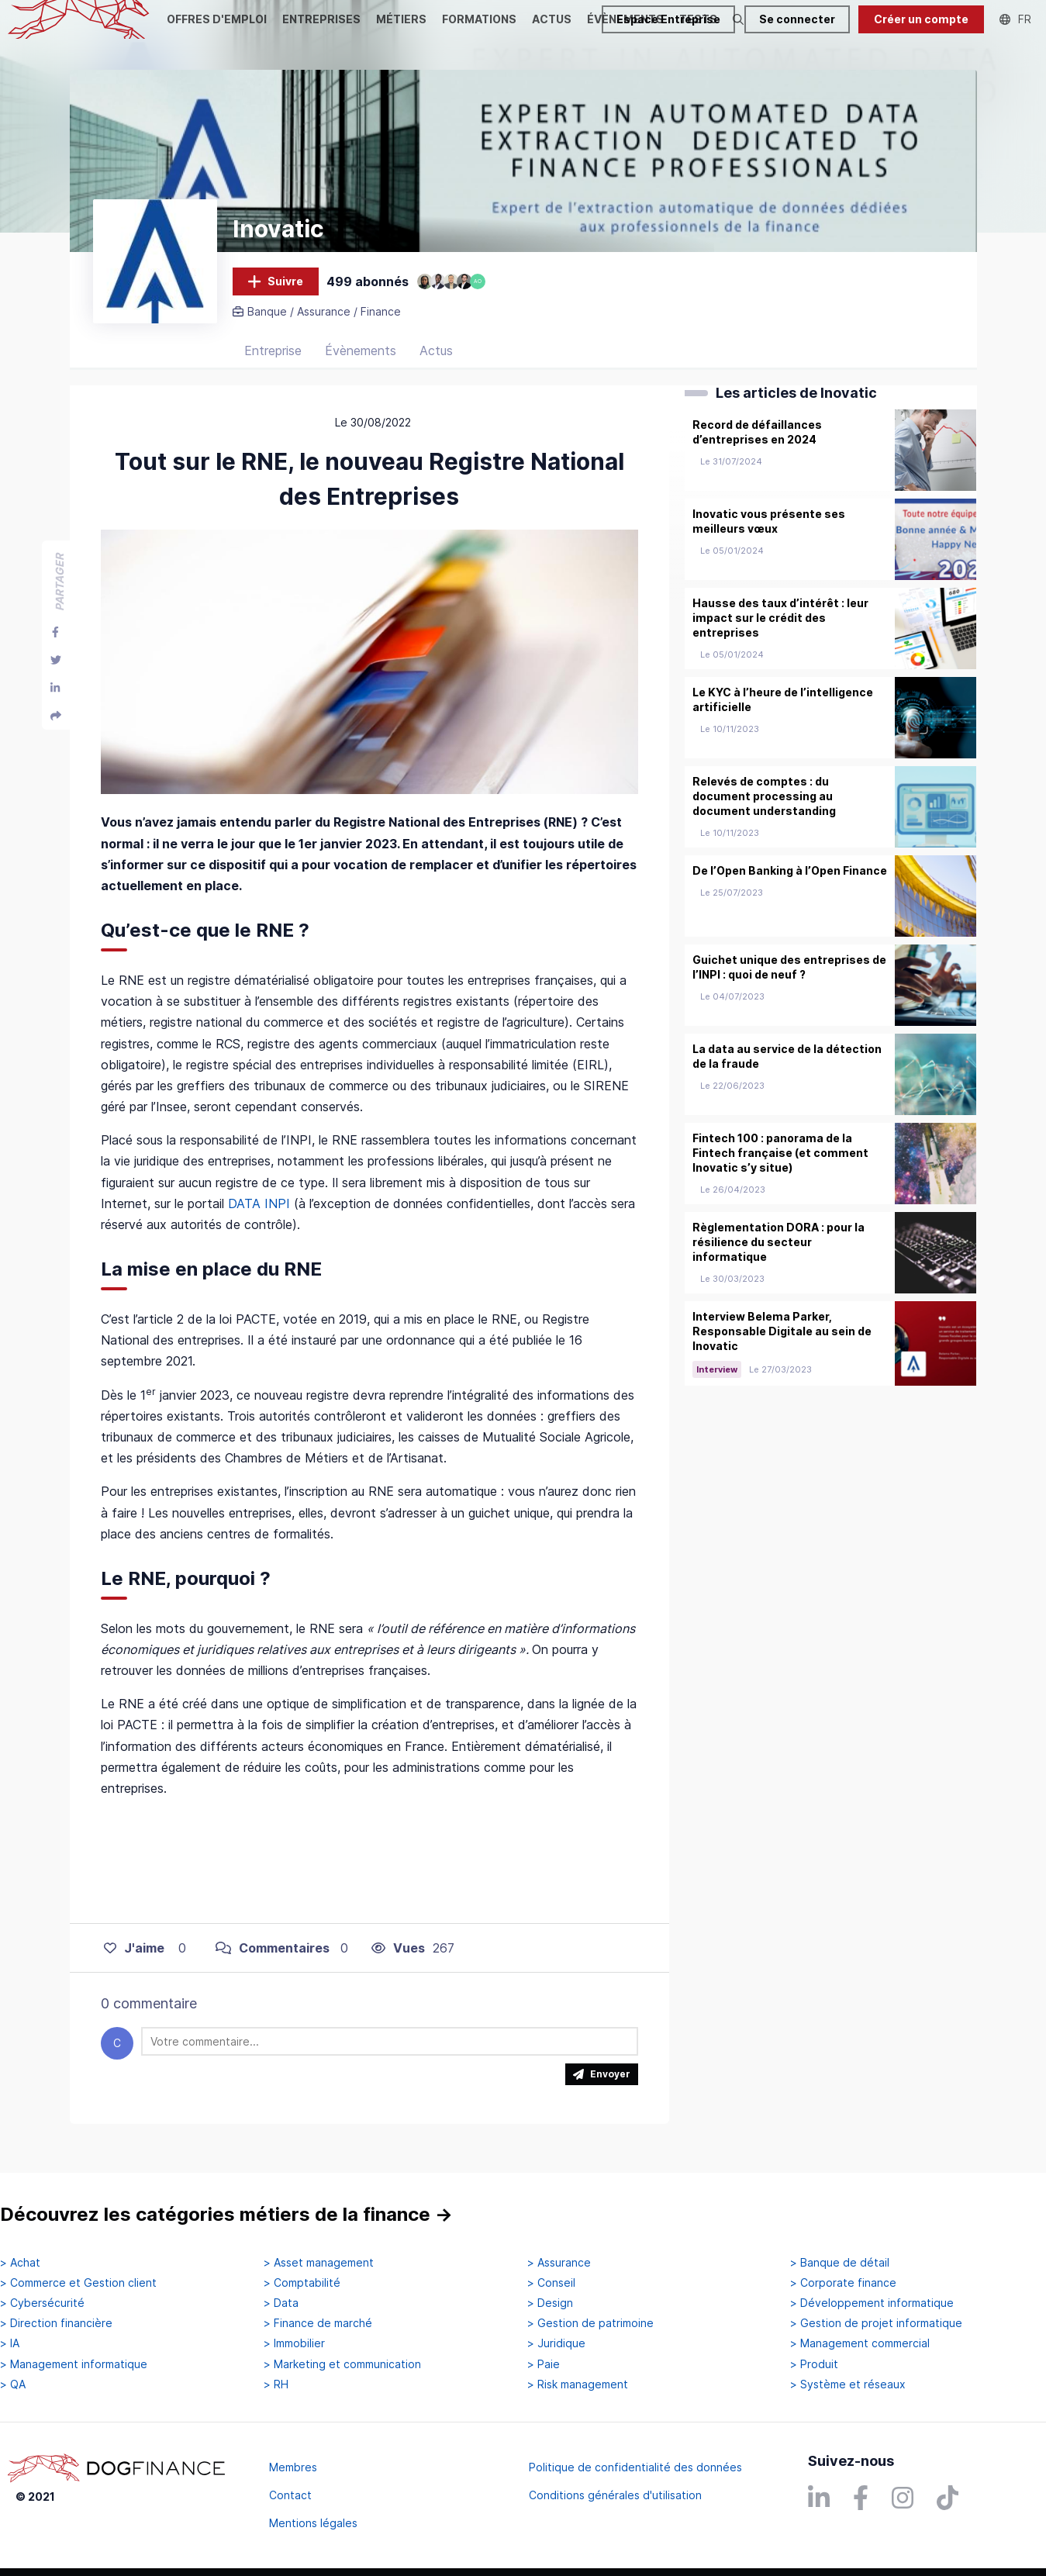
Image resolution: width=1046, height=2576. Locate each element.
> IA (9, 2343)
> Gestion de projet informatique (876, 2323)
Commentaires (273, 1958)
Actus (436, 360)
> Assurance (559, 2263)
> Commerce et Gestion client (78, 2283)
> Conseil (551, 2283)
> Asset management (319, 2263)
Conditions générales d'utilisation (615, 2495)
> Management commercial (860, 2343)
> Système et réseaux (848, 2384)
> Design (550, 2303)
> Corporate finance (843, 2283)
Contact (290, 2495)
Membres (293, 2467)
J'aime (134, 1958)
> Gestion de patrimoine (590, 2323)
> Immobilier (294, 2343)
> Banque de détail (839, 2263)
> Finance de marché (318, 2323)
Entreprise (273, 360)
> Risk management (577, 2384)
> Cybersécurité (42, 2303)
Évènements (360, 360)
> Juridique (556, 2343)
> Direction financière (56, 2323)
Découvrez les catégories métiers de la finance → (226, 2215)
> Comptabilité (302, 2283)
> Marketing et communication (342, 2364)
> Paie (543, 2364)
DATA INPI (259, 1213)
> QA (13, 2384)
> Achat (20, 2263)
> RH (276, 2384)
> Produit (814, 2364)
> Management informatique (73, 2364)
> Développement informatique (872, 2303)
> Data (281, 2303)
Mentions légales (313, 2522)
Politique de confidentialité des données (635, 2467)
